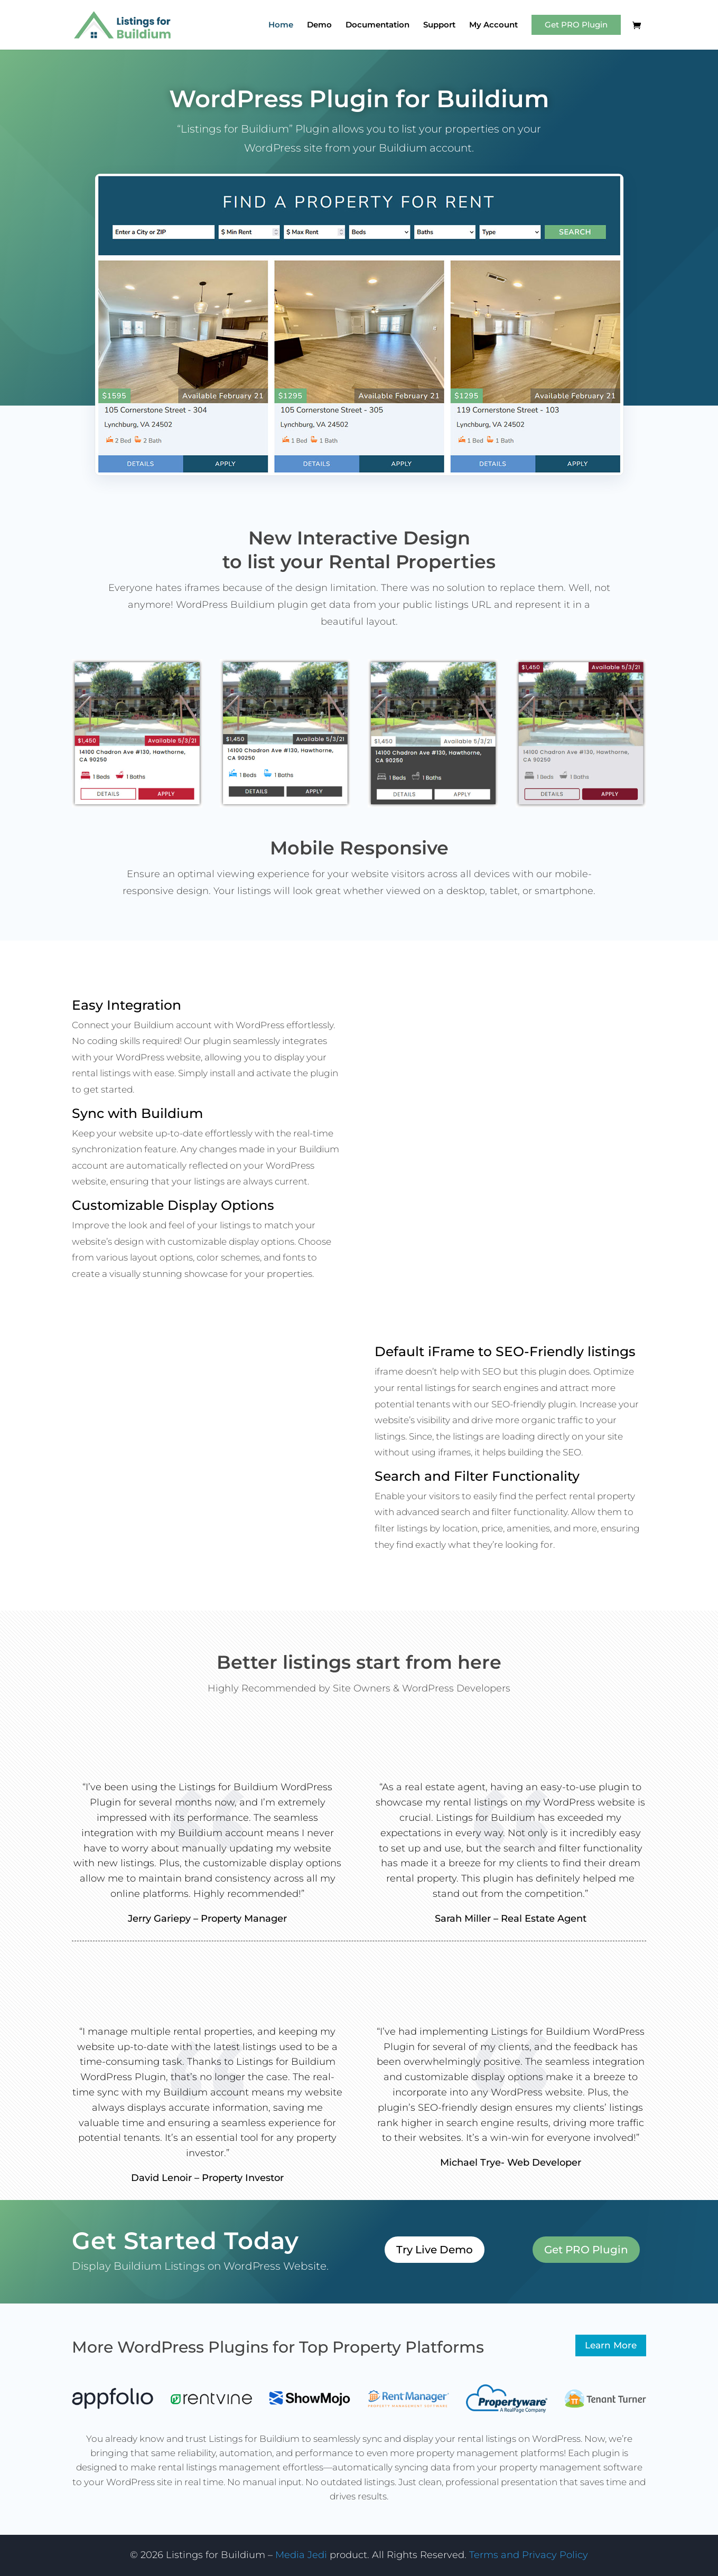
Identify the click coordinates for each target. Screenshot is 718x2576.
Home (280, 25)
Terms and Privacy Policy (528, 2555)
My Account (493, 25)
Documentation (377, 25)
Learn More (611, 2345)
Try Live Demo (434, 2249)
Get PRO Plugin (576, 25)
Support (439, 25)
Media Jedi (302, 2555)
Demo (319, 25)
